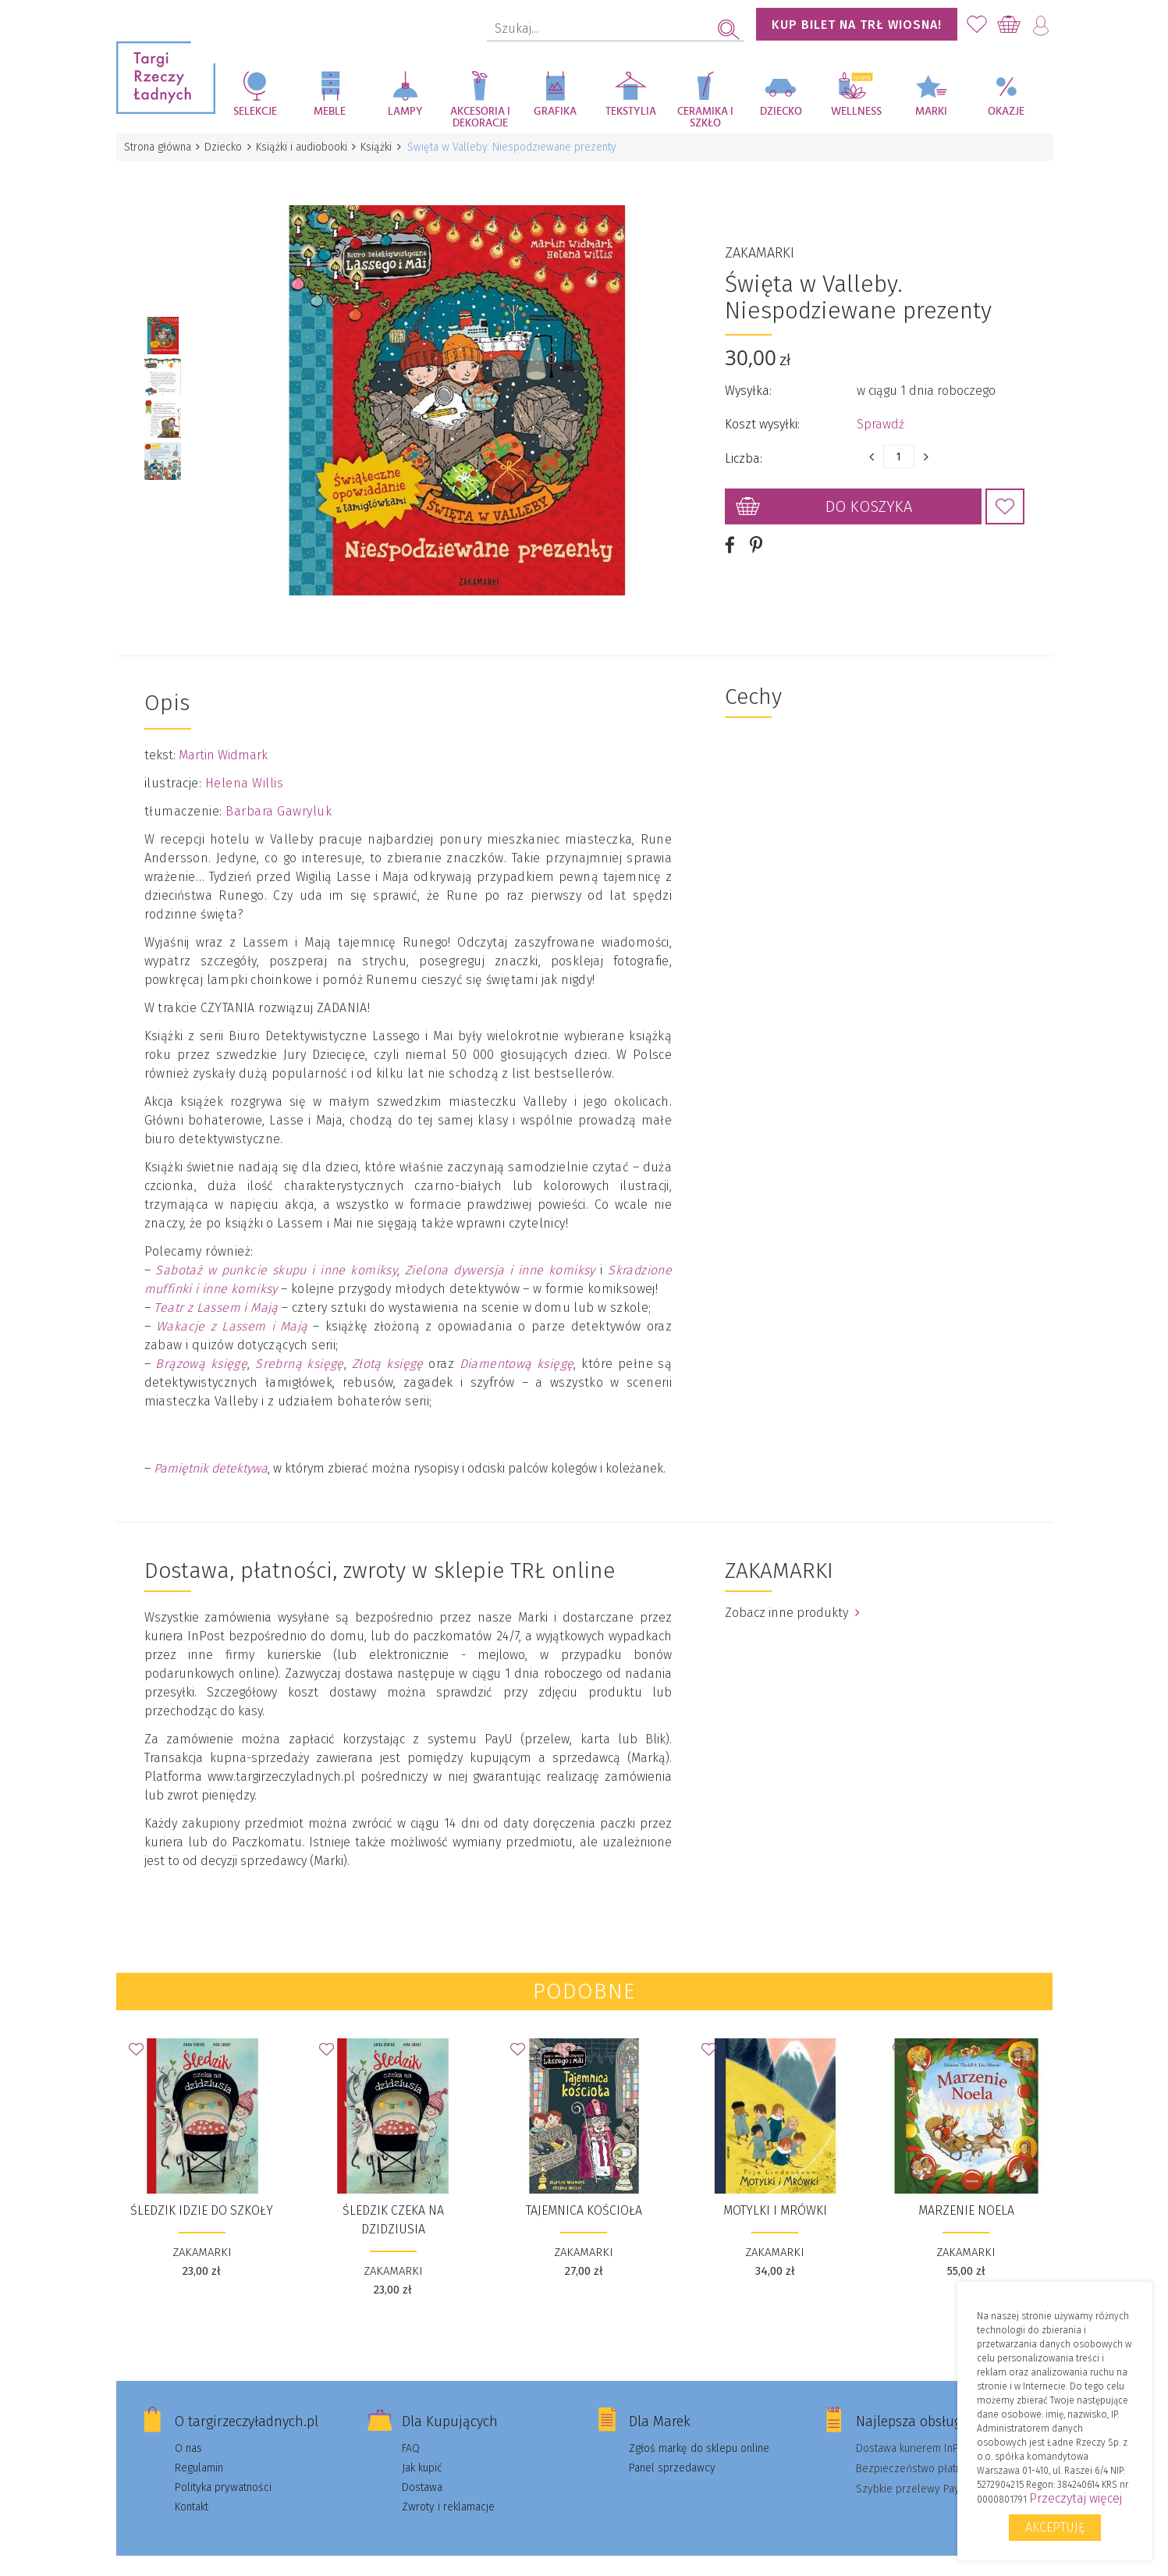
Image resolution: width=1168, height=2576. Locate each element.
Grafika (555, 111)
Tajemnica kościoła (584, 2189)
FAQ (411, 2427)
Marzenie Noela (966, 2189)
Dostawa (422, 2466)
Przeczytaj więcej (1075, 2498)
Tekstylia (630, 111)
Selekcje (255, 111)
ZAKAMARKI (759, 241)
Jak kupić (422, 2446)
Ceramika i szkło (705, 117)
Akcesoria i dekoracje (480, 117)
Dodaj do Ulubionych (1004, 495)
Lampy (405, 111)
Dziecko (781, 111)
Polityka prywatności (223, 2466)
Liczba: (743, 447)
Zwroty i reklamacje (448, 2486)
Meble (330, 111)
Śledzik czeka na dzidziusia (393, 2198)
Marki (931, 111)
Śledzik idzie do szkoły (201, 2189)
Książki (386, 147)
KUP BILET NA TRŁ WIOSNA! (857, 24)
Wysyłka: (748, 379)
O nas (188, 2427)
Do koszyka (868, 495)
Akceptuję (1055, 2527)
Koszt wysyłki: (762, 413)
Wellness (856, 111)
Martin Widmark (223, 734)
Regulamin (199, 2446)
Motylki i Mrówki (775, 2189)
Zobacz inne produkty (792, 1591)
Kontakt (191, 2486)
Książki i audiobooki (308, 147)
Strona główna (159, 147)
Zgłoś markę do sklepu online (699, 2427)
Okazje (1006, 111)
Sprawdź (880, 413)
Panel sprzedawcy (672, 2446)
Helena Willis (244, 762)
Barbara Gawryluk (278, 790)
